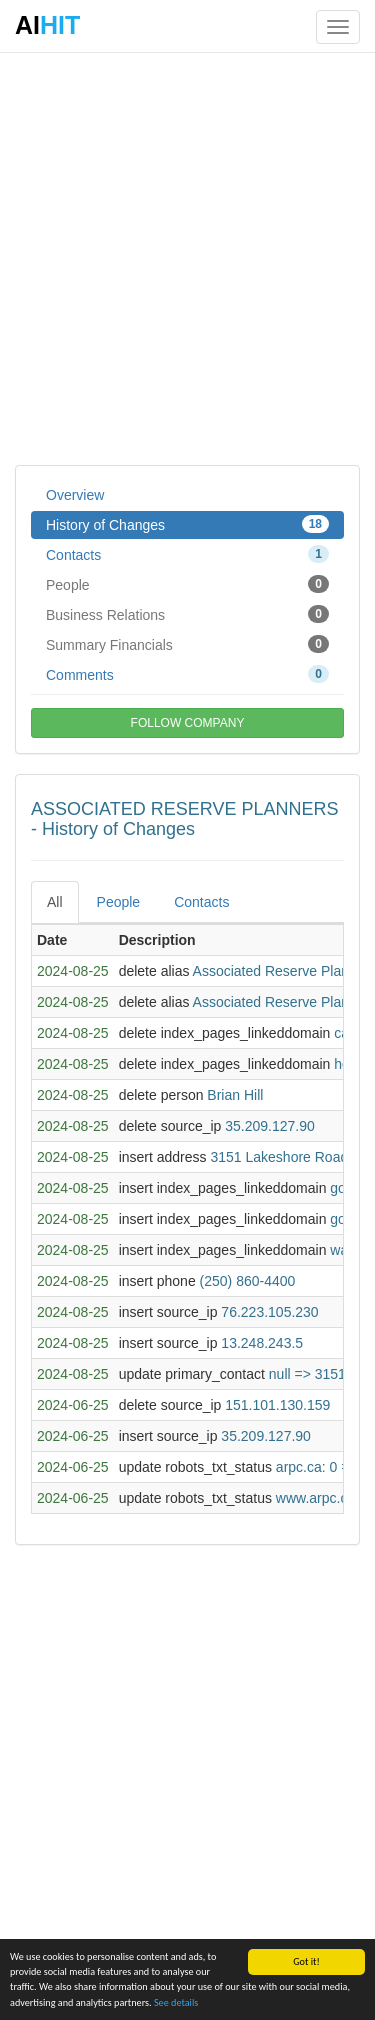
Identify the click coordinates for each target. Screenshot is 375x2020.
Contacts (187, 554)
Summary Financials (187, 644)
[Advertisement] (187, 257)
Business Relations (187, 614)
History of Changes (187, 524)
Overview (75, 495)
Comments (187, 674)
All (55, 902)
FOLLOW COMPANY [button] (188, 723)
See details (176, 2002)
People (187, 584)
